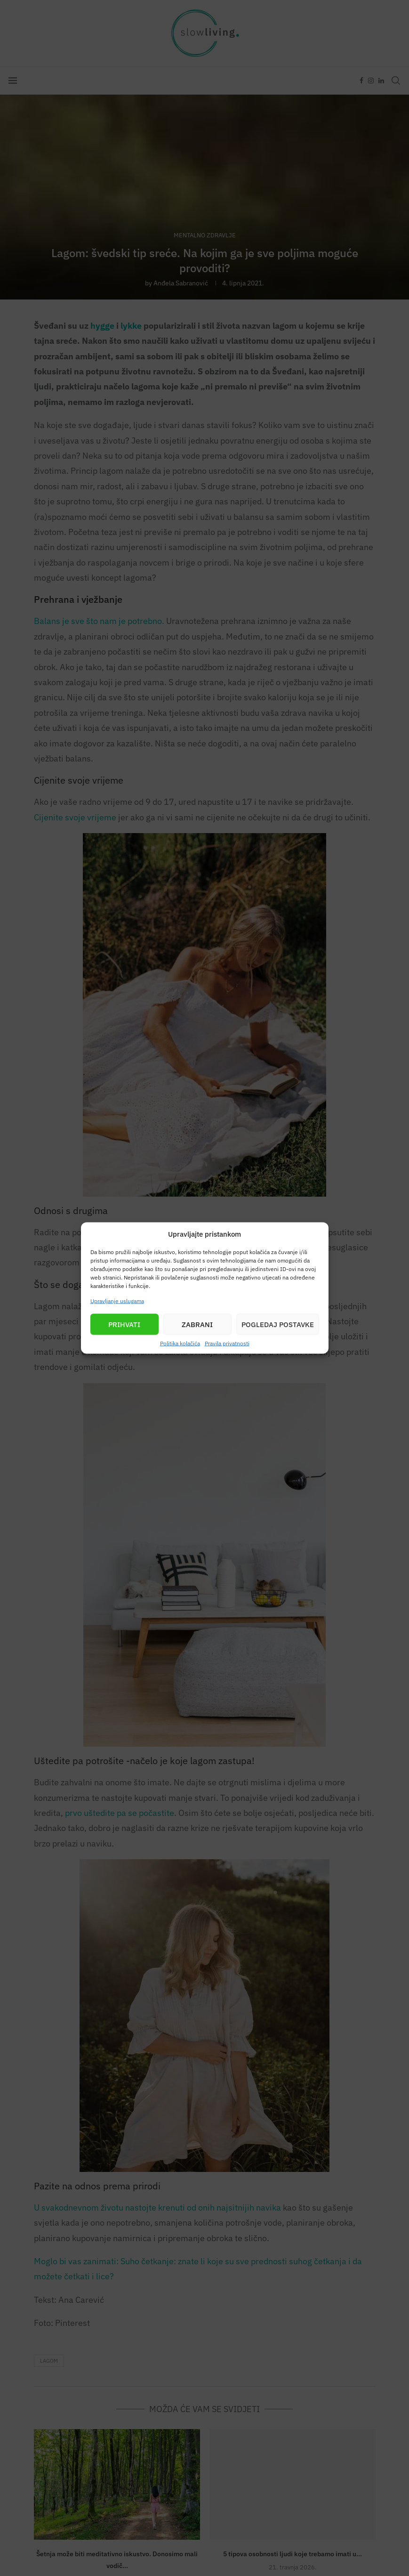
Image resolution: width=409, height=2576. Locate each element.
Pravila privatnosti (227, 1343)
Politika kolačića (180, 1343)
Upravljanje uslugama (117, 1300)
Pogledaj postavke (277, 1324)
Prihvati (124, 1324)
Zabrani (197, 1324)
